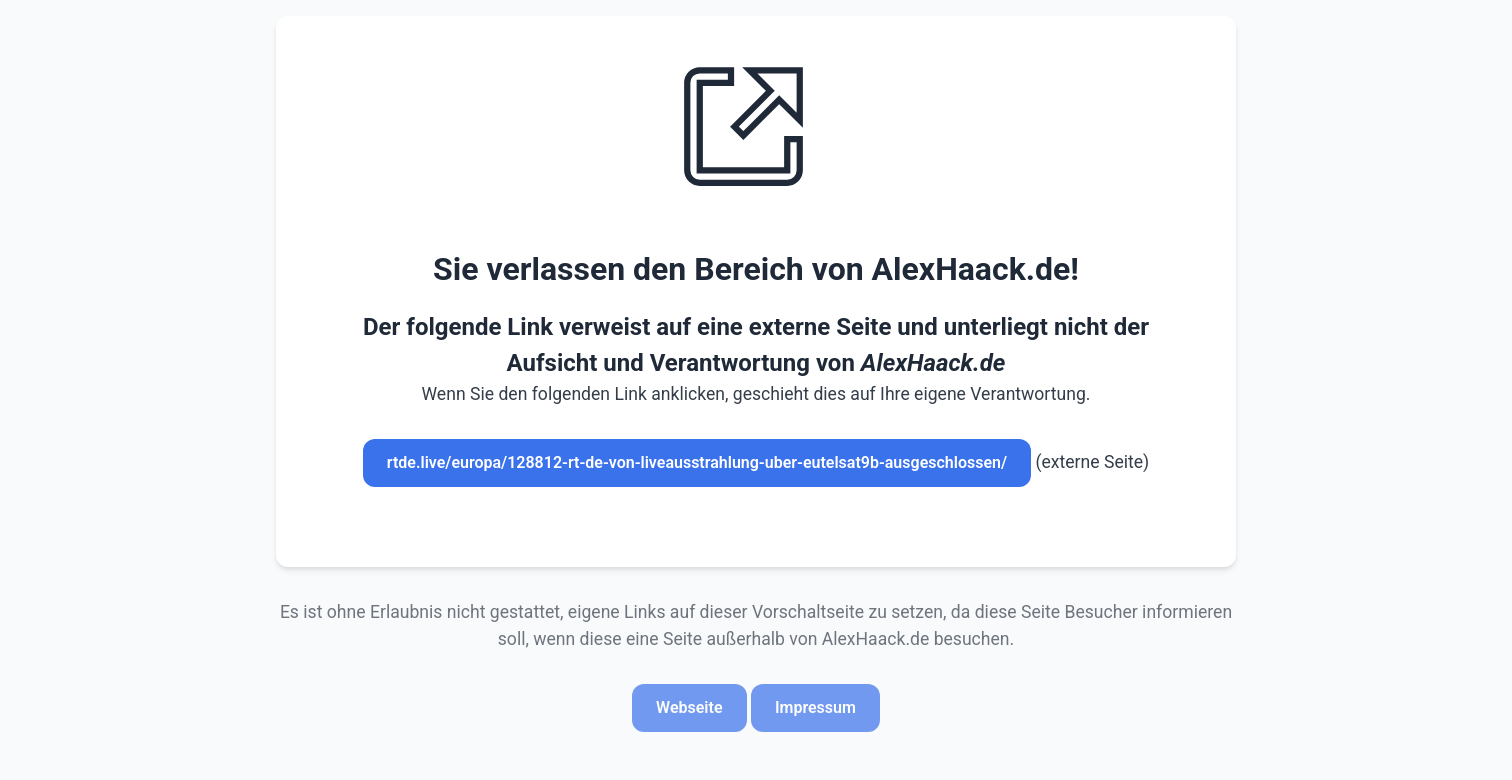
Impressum (815, 707)
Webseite (689, 707)
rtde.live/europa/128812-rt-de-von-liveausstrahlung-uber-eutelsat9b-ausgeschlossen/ (697, 462)
